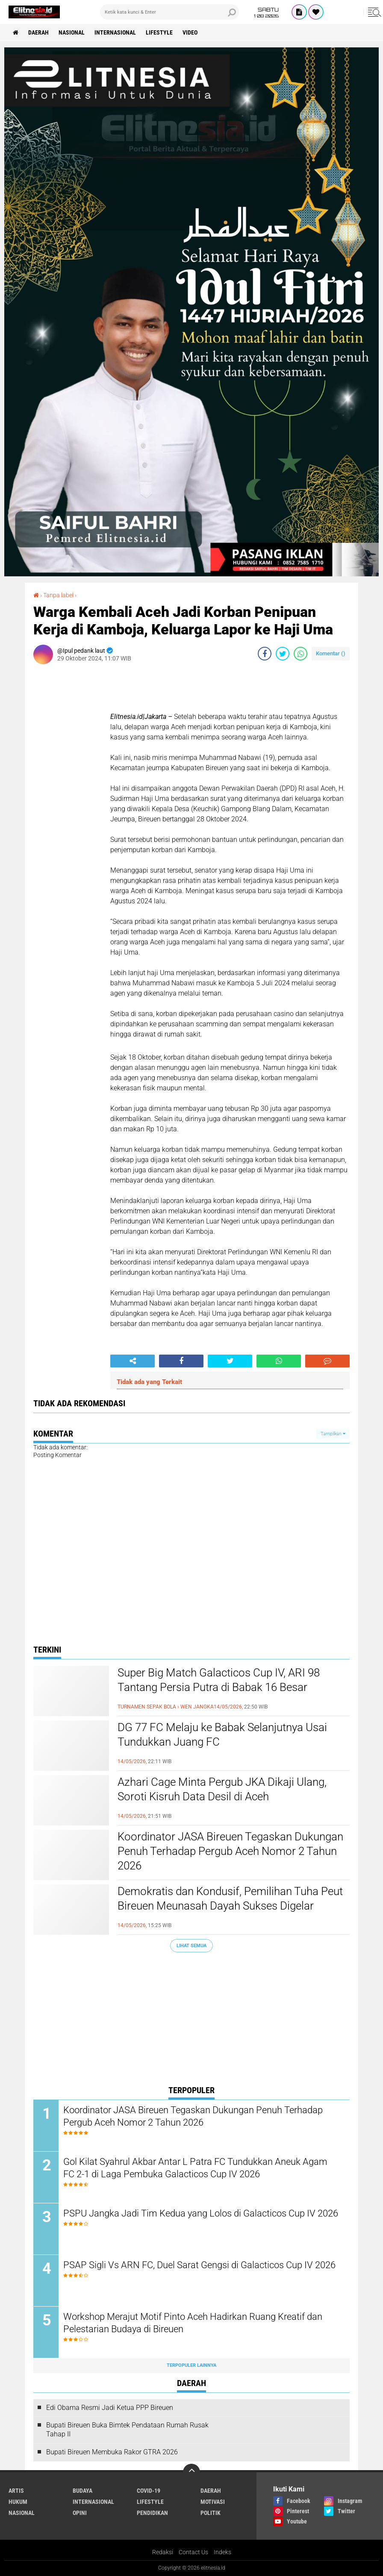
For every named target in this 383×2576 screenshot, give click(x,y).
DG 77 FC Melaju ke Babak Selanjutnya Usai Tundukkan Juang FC (222, 1734)
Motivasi (212, 2501)
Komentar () (330, 653)
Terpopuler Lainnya (191, 2365)
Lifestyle (159, 32)
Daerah (38, 32)
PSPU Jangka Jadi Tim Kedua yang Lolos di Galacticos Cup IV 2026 (200, 2213)
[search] (169, 12)
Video (190, 32)
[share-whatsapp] (300, 653)
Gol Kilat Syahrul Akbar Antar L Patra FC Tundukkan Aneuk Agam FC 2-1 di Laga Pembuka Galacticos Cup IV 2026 (195, 2167)
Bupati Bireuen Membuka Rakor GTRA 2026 (112, 2452)
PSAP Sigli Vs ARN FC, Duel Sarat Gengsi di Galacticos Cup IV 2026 (199, 2265)
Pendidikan (152, 2512)
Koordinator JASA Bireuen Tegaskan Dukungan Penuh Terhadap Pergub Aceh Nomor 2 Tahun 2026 (230, 1851)
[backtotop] (191, 2472)
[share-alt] (132, 1361)
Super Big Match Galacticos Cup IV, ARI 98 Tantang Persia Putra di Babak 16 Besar (219, 1680)
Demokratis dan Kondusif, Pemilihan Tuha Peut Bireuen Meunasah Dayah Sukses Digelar (230, 1898)
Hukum (18, 2501)
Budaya (82, 2490)
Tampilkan (333, 1434)
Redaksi (162, 2552)
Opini (80, 2512)
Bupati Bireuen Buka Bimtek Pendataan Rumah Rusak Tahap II (127, 2429)
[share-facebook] (264, 653)
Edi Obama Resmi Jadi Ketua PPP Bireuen (109, 2408)
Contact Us (193, 2552)
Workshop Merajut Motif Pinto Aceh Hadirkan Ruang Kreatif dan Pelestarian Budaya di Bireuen (192, 2322)
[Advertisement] (191, 2020)
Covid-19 (148, 2490)
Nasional (72, 32)
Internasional (115, 32)
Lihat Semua (191, 1945)
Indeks (222, 2552)
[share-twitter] (282, 653)
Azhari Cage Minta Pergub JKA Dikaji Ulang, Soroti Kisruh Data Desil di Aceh (222, 1789)
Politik (210, 2512)
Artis (16, 2490)
